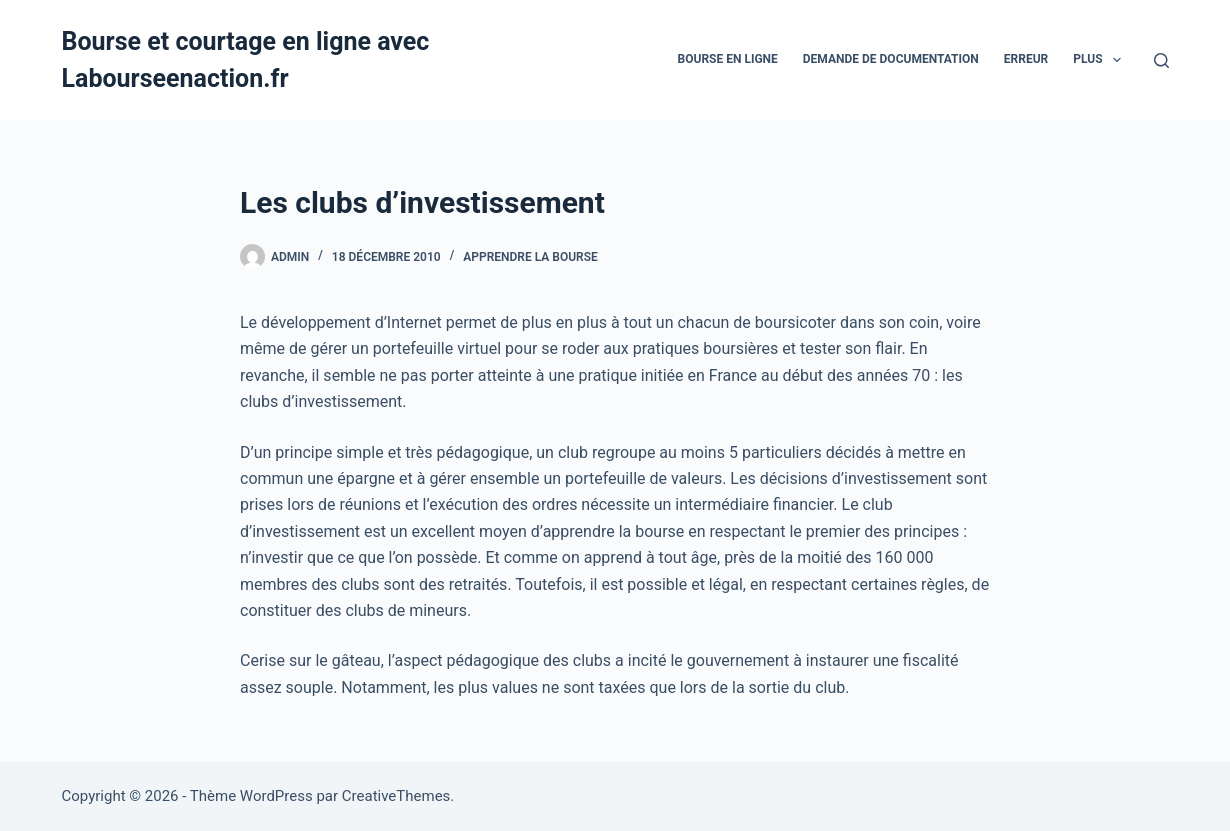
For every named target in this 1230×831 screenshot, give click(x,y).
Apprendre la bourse (530, 257)
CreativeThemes (396, 796)
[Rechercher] (1161, 60)
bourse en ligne (728, 59)
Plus (1101, 60)
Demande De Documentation (891, 59)
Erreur (1026, 59)
